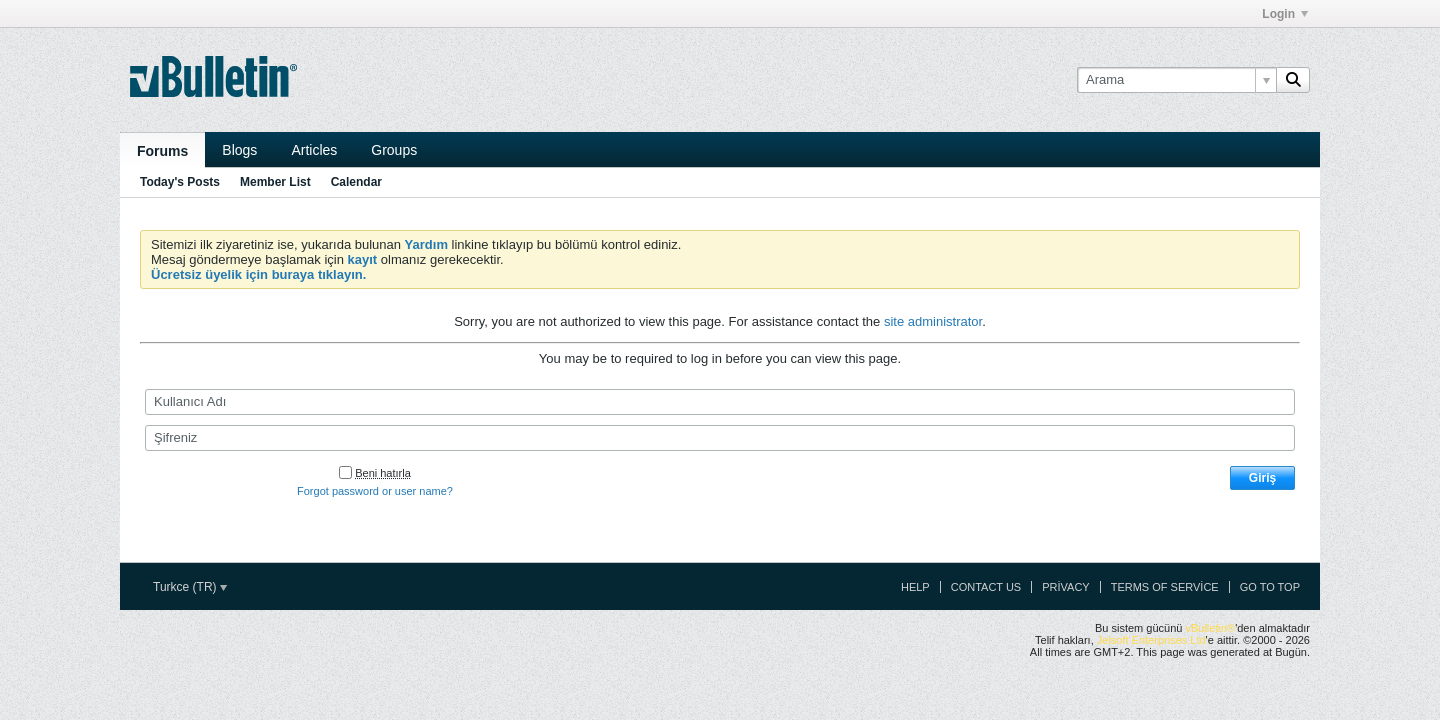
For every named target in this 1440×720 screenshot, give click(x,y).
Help (915, 587)
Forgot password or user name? (375, 491)
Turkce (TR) (190, 587)
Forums (162, 151)
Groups (394, 150)
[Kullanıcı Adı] (720, 402)
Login (1285, 14)
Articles (314, 150)
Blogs (239, 150)
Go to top (1270, 587)
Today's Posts (180, 182)
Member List (275, 182)
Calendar (356, 182)
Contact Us (986, 587)
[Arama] (1176, 80)
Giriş (1262, 478)
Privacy (1065, 587)
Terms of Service (1165, 587)
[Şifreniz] (720, 438)
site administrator (933, 321)
